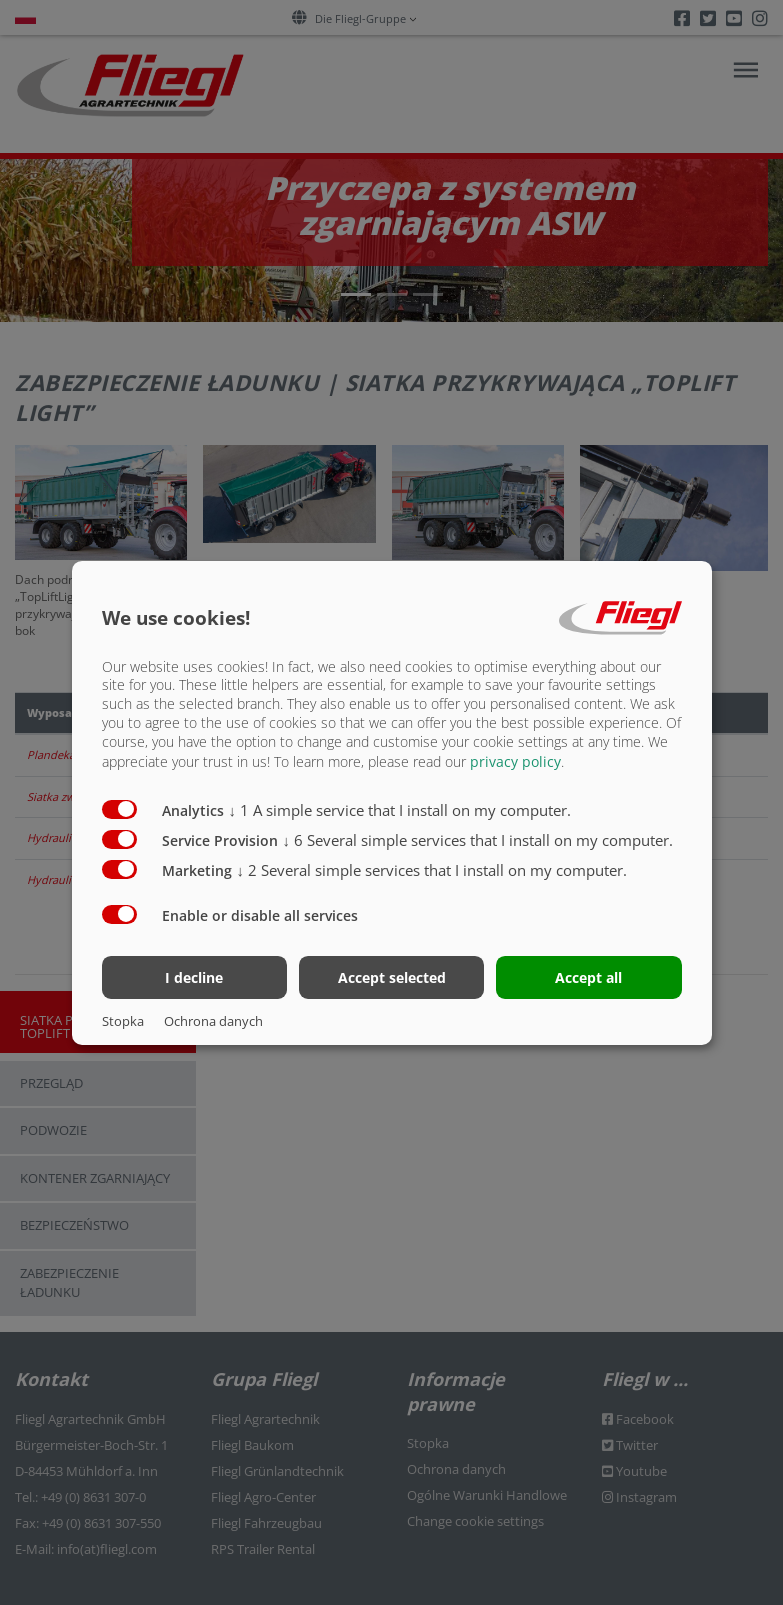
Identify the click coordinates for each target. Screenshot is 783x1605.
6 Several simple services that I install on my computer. (478, 840)
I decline (194, 977)
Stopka (123, 1021)
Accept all (588, 977)
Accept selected (392, 977)
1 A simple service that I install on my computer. (400, 810)
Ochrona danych (213, 1021)
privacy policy (515, 761)
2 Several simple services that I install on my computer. (432, 870)
